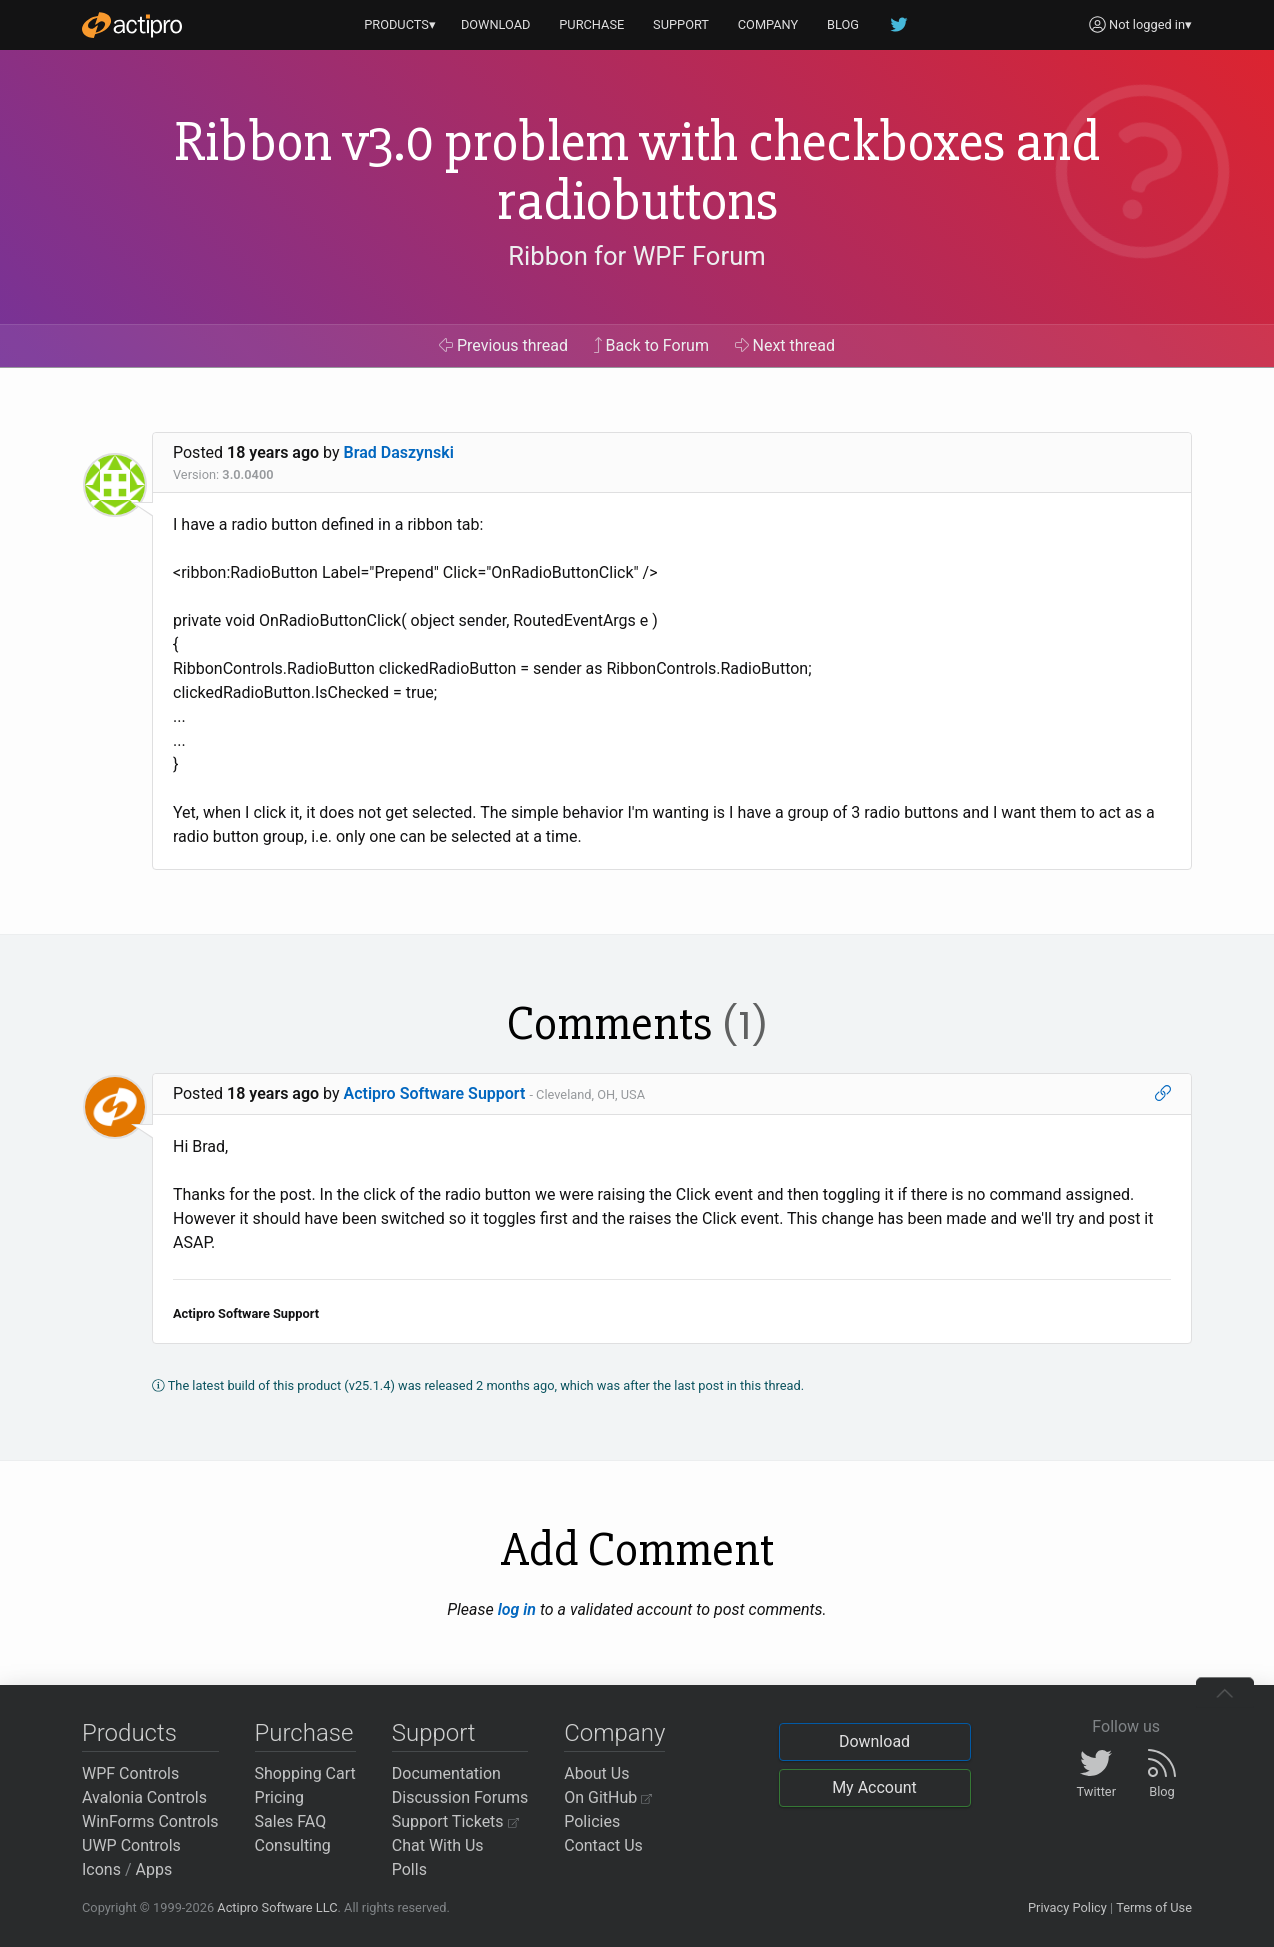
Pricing (280, 1797)
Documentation (446, 1773)
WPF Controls (130, 1773)
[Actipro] (132, 25)
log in (517, 1609)
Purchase (304, 1733)
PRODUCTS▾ (400, 24)
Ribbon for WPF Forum (636, 256)
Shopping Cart (305, 1773)
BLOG (843, 24)
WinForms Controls (150, 1821)
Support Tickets (455, 1821)
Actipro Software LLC (277, 1907)
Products (129, 1733)
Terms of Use (1154, 1907)
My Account (874, 1787)
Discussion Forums (460, 1797)
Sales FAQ (291, 1821)
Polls (409, 1869)
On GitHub (608, 1797)
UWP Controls (131, 1845)
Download (874, 1741)
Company (614, 1733)
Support (434, 1733)
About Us (596, 1773)
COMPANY (768, 24)
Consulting (293, 1845)
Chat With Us (438, 1845)
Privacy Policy (1067, 1907)
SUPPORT (681, 24)
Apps (154, 1869)
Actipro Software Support (435, 1093)
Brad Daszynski (399, 452)
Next (785, 345)
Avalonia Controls (144, 1797)
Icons (101, 1869)
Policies (592, 1821)
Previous (503, 345)
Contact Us (603, 1845)
